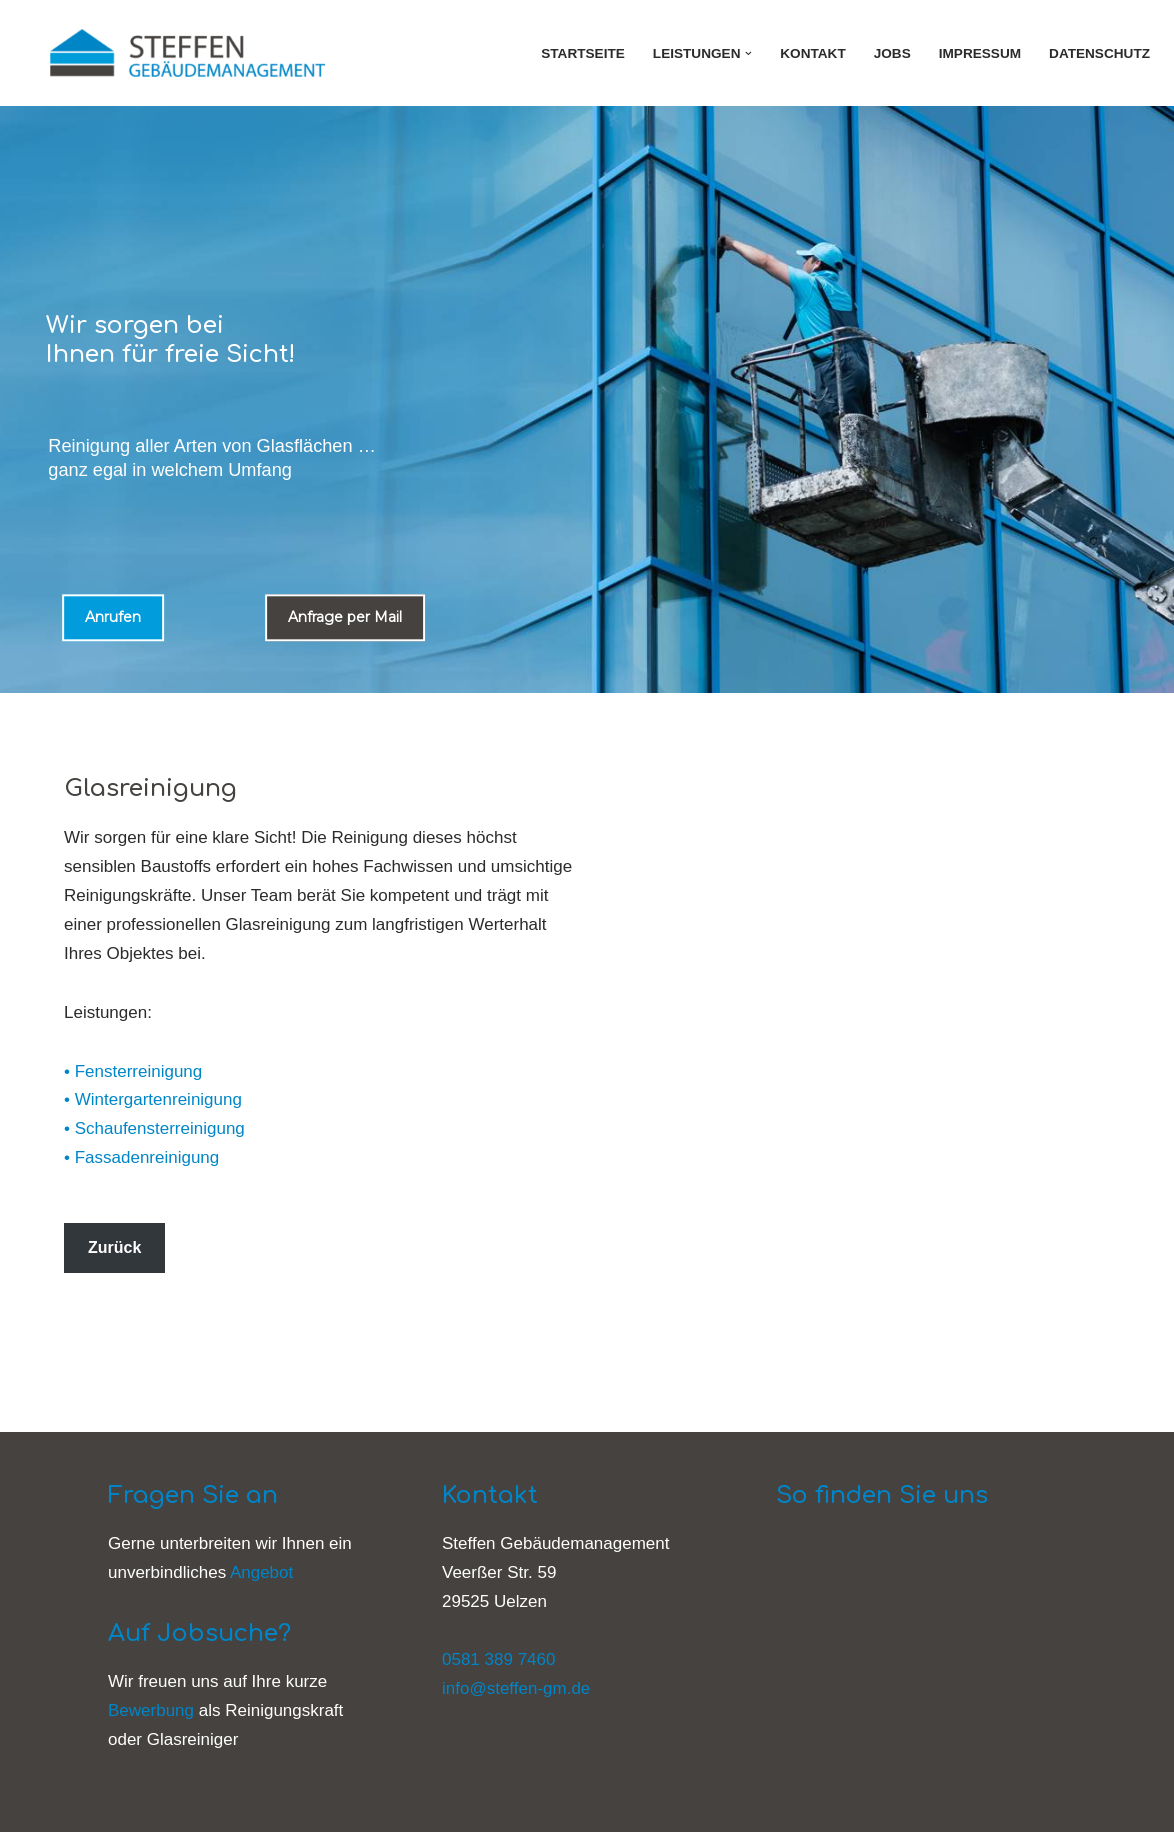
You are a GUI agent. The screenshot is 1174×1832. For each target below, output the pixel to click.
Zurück (114, 1247)
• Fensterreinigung (133, 1071)
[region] (587, 399)
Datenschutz (1099, 53)
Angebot (261, 1572)
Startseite (583, 53)
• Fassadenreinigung (141, 1157)
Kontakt (812, 53)
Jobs (892, 53)
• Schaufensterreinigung (154, 1128)
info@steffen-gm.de (516, 1688)
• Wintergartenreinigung (153, 1099)
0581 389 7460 (498, 1659)
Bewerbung (151, 1710)
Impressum (980, 53)
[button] (748, 53)
